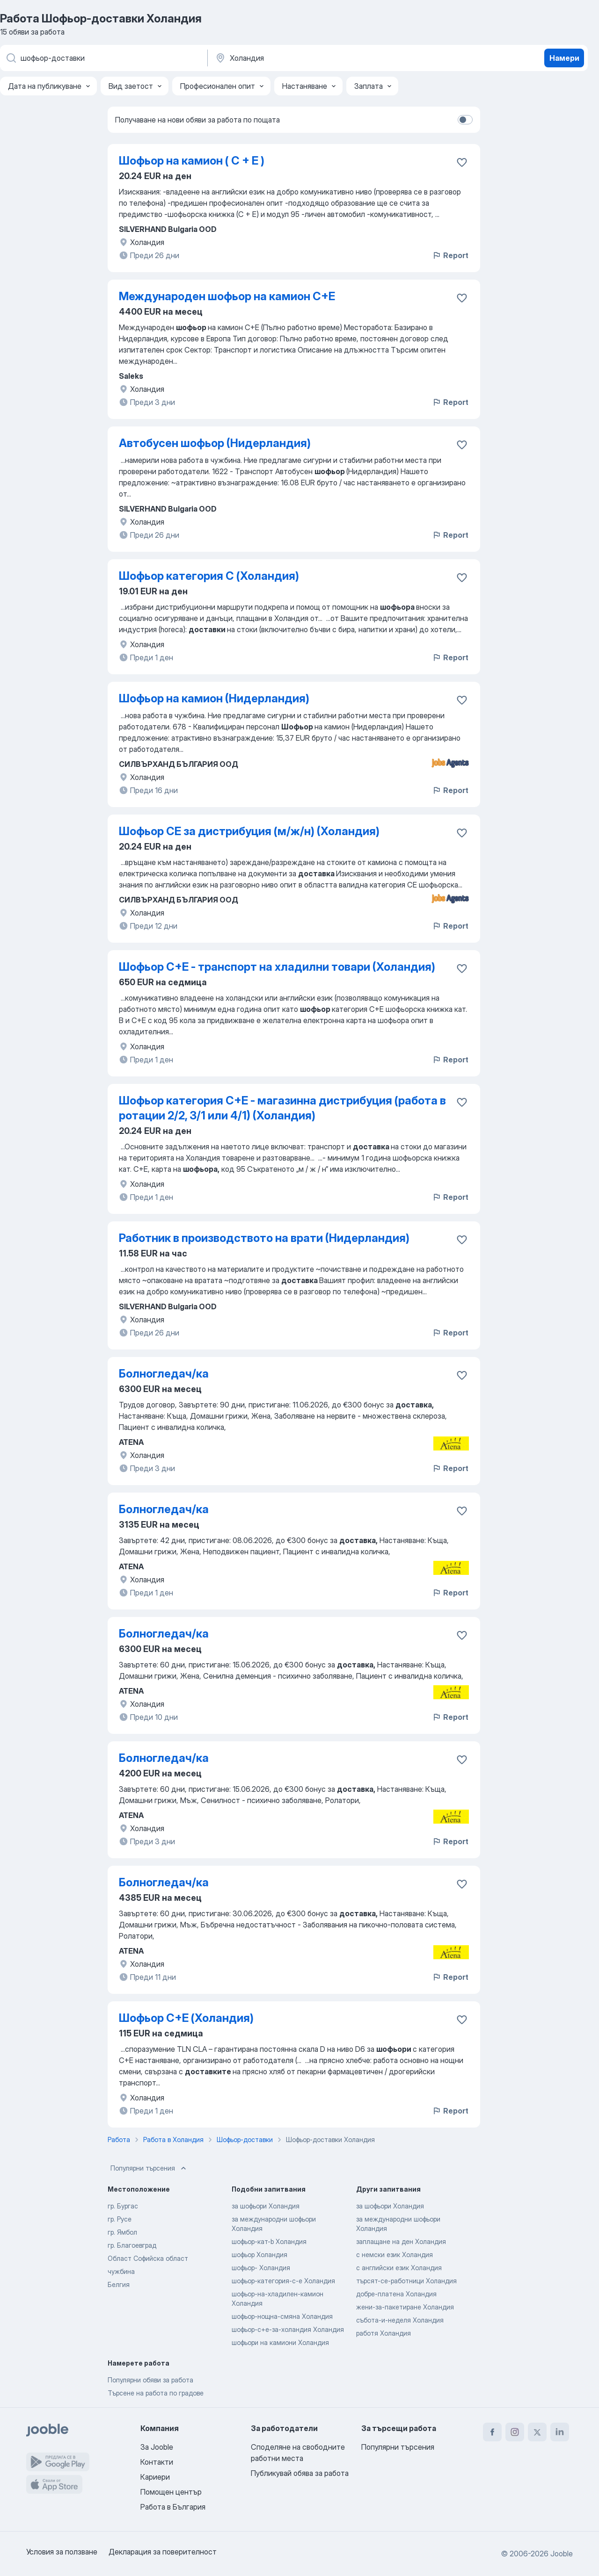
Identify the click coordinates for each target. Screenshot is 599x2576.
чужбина (121, 2271)
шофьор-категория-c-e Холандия (283, 2281)
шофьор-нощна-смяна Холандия (282, 2316)
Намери (564, 58)
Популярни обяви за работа (150, 2380)
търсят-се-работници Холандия (406, 2281)
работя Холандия (383, 2333)
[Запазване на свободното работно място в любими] (462, 162)
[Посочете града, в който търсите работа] (312, 58)
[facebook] (492, 2432)
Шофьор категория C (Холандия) (209, 576)
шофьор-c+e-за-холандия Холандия (288, 2329)
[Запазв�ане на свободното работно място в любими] (462, 1102)
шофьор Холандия (259, 2255)
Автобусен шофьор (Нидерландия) (215, 443)
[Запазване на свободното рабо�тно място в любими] (462, 1759)
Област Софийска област (148, 2258)
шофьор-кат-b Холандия (269, 2241)
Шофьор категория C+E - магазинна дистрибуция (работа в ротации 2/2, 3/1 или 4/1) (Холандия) (282, 1108)
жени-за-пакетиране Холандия (405, 2307)
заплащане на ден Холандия (401, 2241)
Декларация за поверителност (163, 2551)
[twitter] (537, 2432)
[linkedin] (559, 2432)
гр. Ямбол (122, 2232)
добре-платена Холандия (396, 2294)
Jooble (561, 2553)
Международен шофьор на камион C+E (227, 296)
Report (450, 255)
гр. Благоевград (132, 2245)
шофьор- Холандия (261, 2268)
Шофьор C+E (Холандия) (186, 2018)
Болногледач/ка (164, 1373)
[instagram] (514, 2432)
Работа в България (172, 2506)
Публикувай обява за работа (300, 2473)
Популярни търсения (149, 2168)
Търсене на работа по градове (156, 2393)
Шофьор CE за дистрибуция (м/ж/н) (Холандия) (249, 831)
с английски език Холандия (399, 2268)
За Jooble (156, 2447)
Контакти (156, 2462)
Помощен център (171, 2492)
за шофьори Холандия (266, 2206)
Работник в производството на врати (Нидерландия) (264, 1238)
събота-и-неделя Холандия (400, 2320)
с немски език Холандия (394, 2255)
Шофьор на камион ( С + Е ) (191, 160)
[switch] (465, 119)
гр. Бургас (123, 2206)
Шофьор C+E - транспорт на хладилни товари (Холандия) (277, 967)
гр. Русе (119, 2219)
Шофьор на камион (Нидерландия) (214, 698)
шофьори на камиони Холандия (280, 2342)
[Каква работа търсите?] (103, 58)
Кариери (155, 2477)
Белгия (119, 2284)
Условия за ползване (61, 2551)
